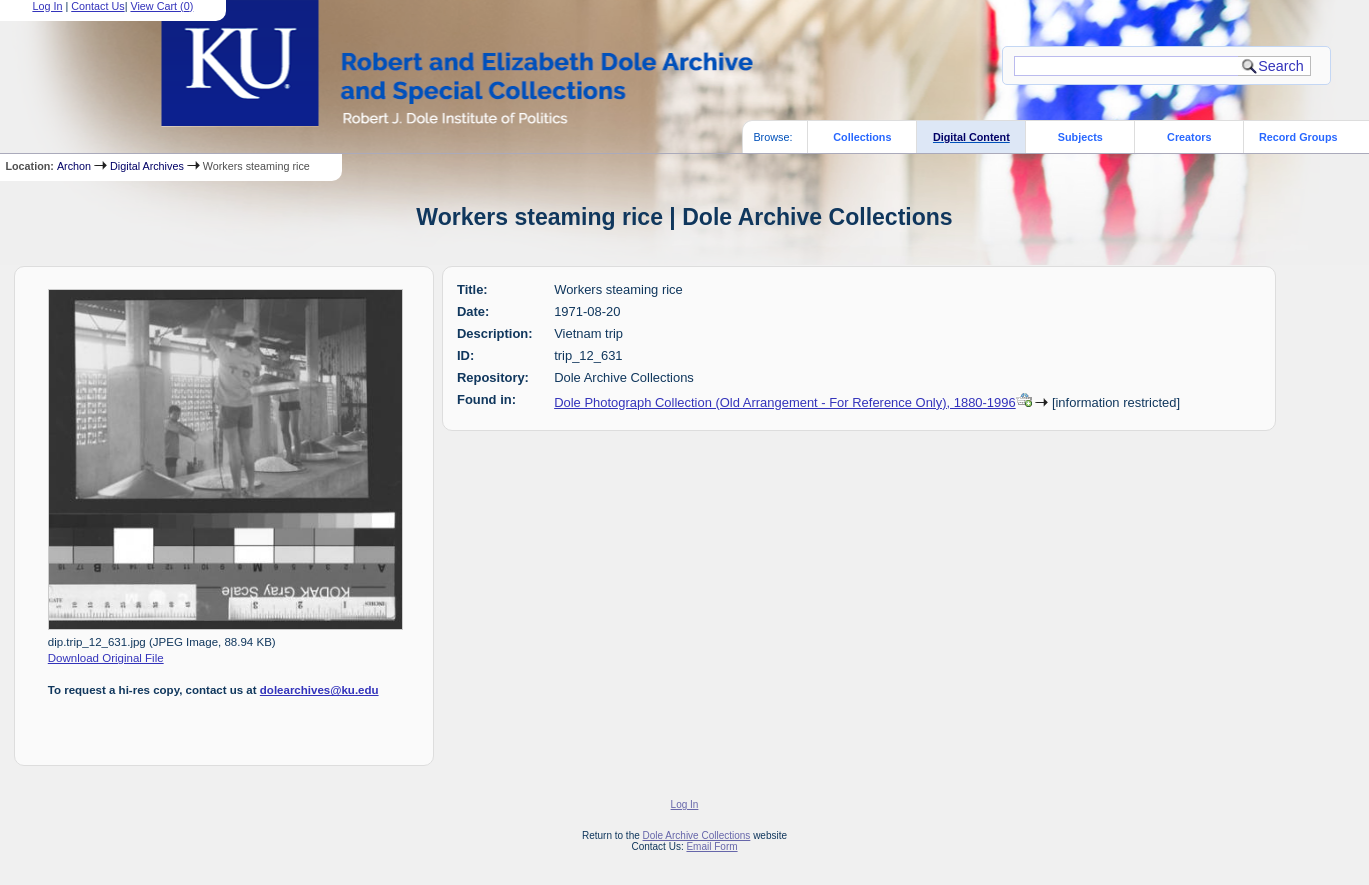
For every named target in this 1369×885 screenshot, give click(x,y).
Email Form (711, 846)
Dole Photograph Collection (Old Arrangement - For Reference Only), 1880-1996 (785, 402)
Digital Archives (147, 166)
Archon (74, 166)
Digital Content (971, 137)
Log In (685, 804)
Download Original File (106, 658)
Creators (1189, 137)
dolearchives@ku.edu (319, 690)
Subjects (1080, 137)
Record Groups (1298, 137)
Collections (862, 137)
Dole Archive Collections (697, 835)
